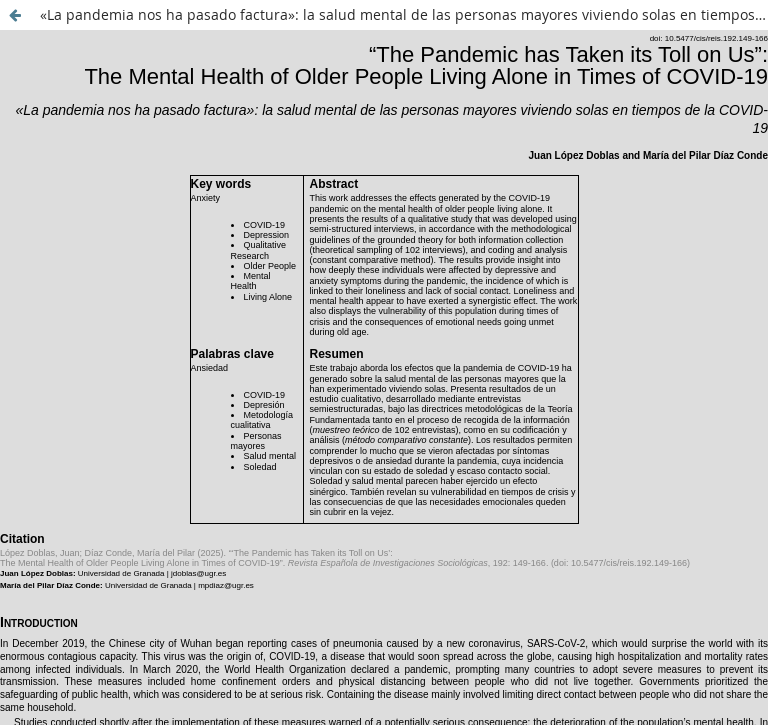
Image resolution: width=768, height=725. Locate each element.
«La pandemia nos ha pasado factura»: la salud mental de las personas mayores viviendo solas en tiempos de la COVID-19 (404, 14)
